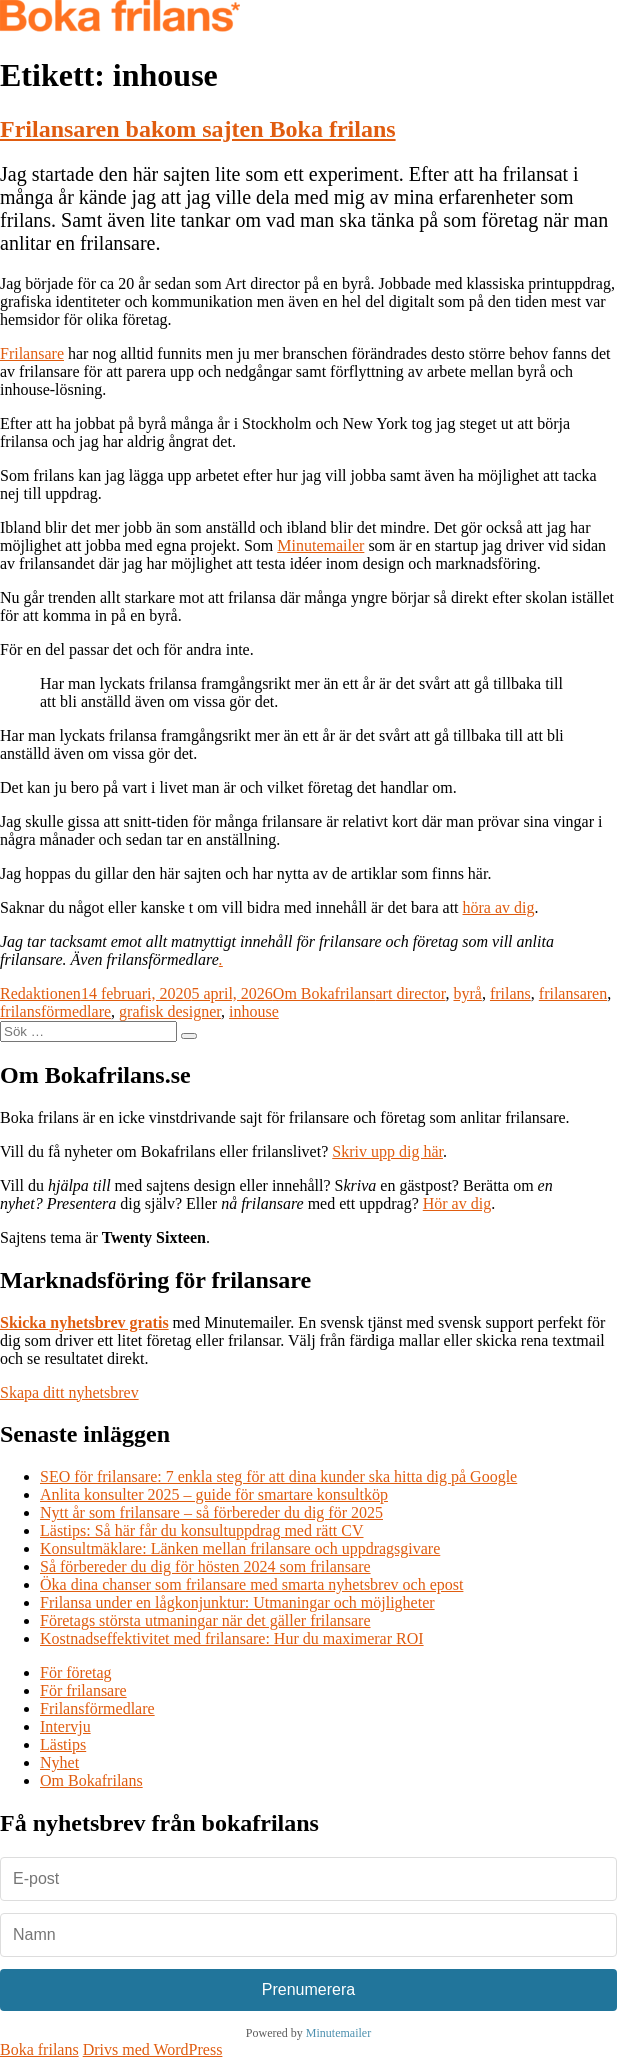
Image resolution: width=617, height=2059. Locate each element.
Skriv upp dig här (387, 1151)
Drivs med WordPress (153, 2049)
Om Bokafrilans (324, 993)
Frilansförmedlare (97, 1708)
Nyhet (59, 1762)
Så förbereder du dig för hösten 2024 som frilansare (205, 1566)
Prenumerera (308, 1989)
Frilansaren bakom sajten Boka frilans (198, 129)
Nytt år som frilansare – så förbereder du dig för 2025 (211, 1512)
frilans (510, 993)
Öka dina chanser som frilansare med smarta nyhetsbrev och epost (251, 1584)
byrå (467, 993)
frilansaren (573, 993)
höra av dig (499, 907)
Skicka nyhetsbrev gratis (84, 1322)
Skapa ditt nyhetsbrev (69, 1392)
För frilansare (83, 1690)
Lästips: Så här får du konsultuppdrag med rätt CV (202, 1530)
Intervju (65, 1726)
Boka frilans (39, 2049)
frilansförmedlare (55, 1011)
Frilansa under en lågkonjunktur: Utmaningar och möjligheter (237, 1602)
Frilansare (32, 353)
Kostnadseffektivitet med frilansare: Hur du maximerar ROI (232, 1638)
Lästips (63, 1744)
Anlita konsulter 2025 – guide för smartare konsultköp (214, 1494)
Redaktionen (40, 993)
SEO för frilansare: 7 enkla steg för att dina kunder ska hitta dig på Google (278, 1476)
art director (411, 993)
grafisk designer (170, 1011)
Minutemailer (320, 545)
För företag (76, 1672)
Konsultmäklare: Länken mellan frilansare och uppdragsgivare (240, 1548)
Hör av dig (457, 1203)
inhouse (254, 1011)
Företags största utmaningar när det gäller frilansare (205, 1620)
